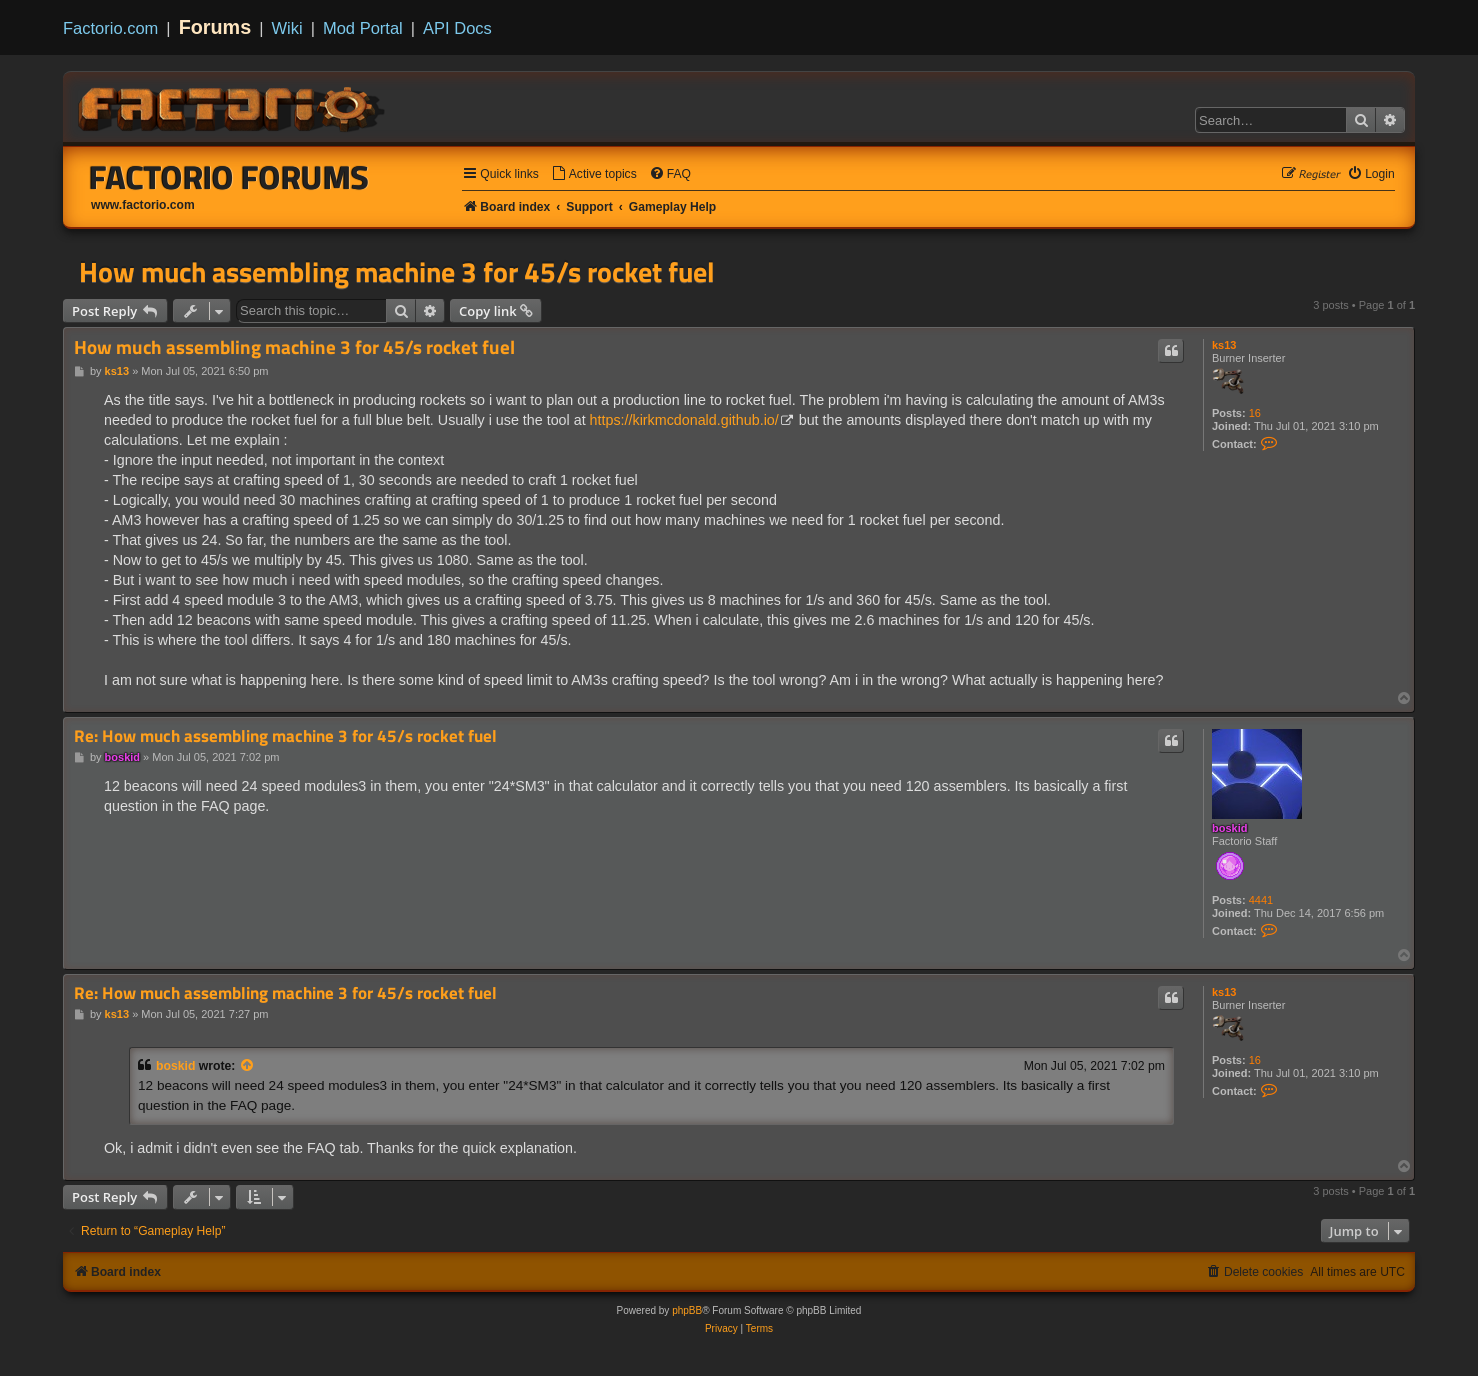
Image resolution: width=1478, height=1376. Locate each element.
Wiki (287, 28)
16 (1255, 413)
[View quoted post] (248, 1066)
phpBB (687, 1310)
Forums (215, 27)
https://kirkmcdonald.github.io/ (684, 420)
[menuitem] (594, 174)
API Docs (457, 28)
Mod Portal (363, 28)
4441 (1261, 900)
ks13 (1224, 345)
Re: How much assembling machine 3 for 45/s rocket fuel (285, 736)
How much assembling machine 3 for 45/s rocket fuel (397, 272)
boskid (1229, 828)
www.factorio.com (143, 205)
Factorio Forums (229, 177)
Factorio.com (110, 28)
